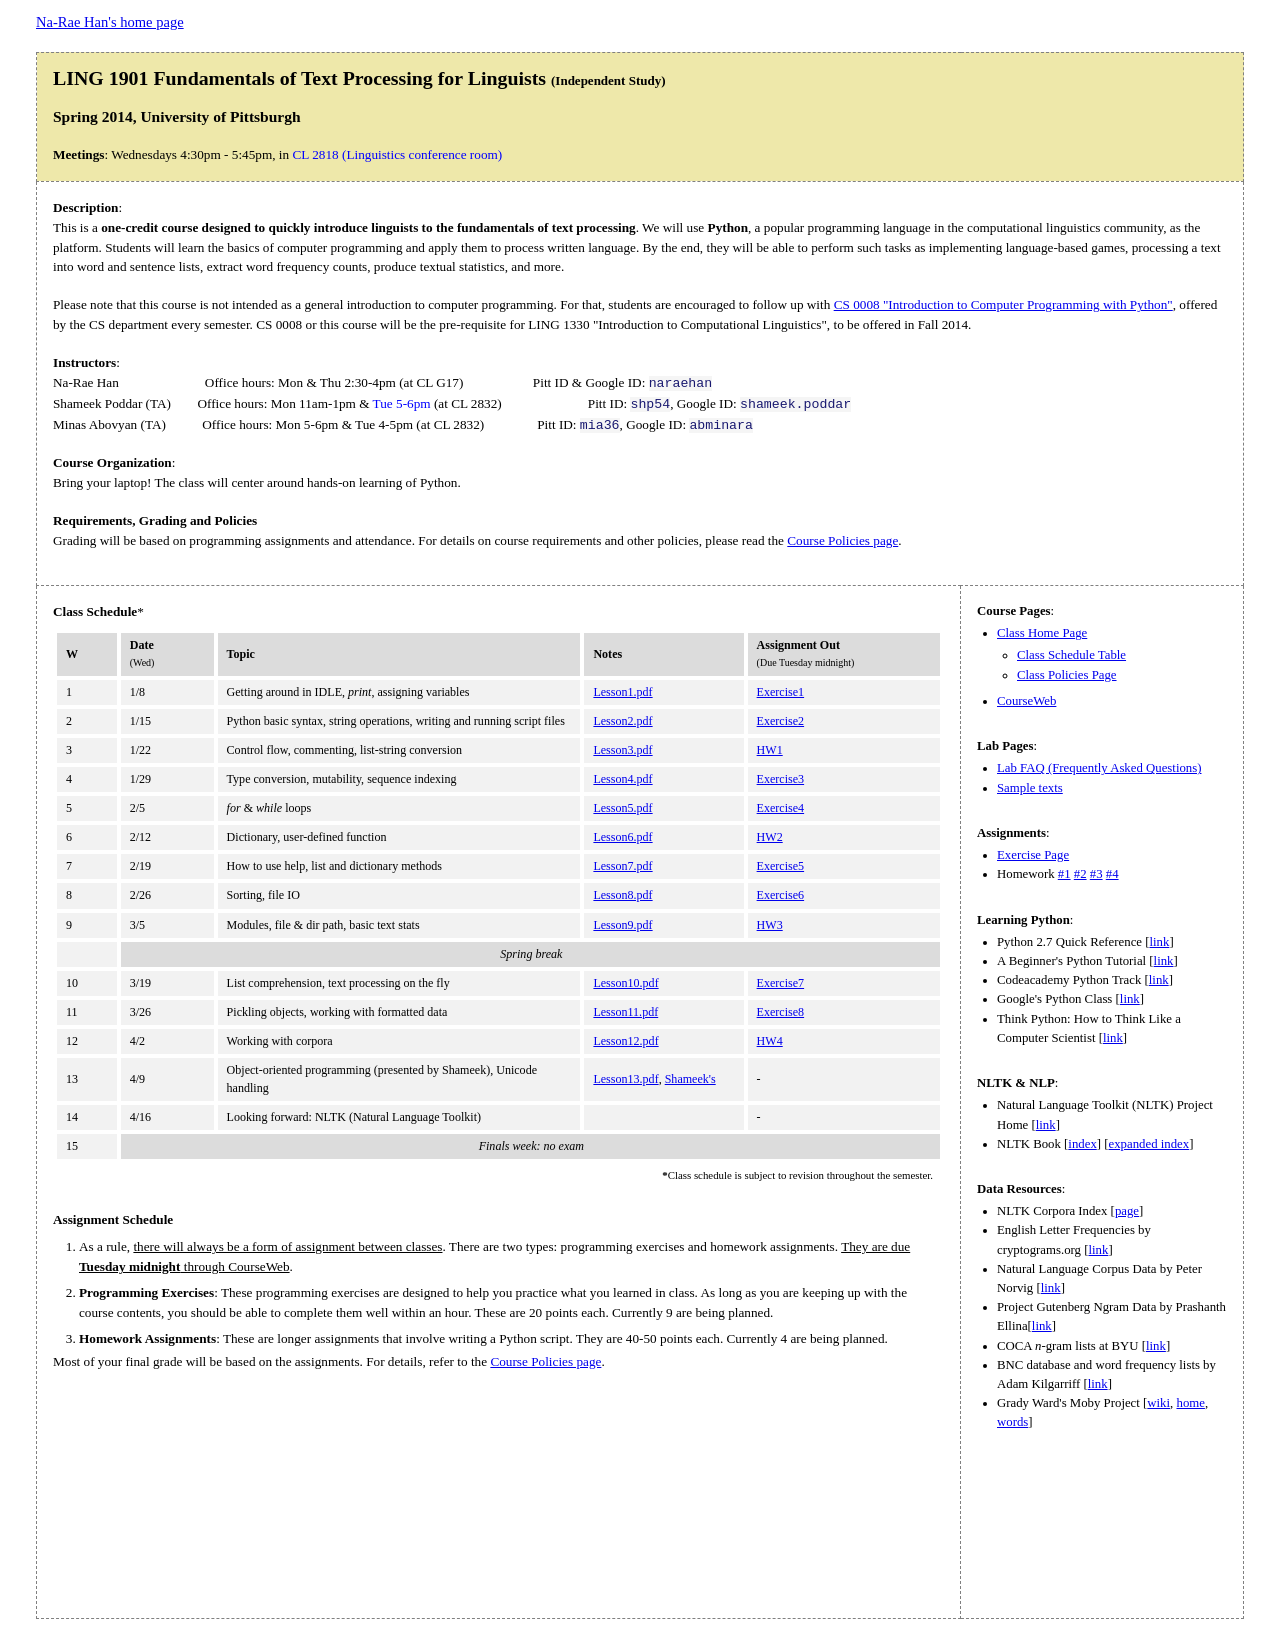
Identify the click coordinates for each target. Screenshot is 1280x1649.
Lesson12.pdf (625, 1041)
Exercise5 (781, 866)
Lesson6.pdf (622, 837)
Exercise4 (781, 808)
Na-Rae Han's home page (110, 22)
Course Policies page (842, 540)
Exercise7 (781, 983)
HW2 (770, 837)
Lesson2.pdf (622, 721)
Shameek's (690, 1079)
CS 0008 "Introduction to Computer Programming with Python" (1003, 304)
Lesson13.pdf (625, 1079)
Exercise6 (781, 895)
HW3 (770, 925)
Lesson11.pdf (625, 1012)
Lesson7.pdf (622, 866)
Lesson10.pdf (625, 983)
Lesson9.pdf (622, 925)
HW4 (770, 1041)
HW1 (770, 750)
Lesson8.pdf (622, 895)
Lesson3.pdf (622, 750)
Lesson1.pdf (622, 692)
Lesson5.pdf (622, 808)
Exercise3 (781, 779)
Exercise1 (781, 692)
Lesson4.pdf (622, 779)
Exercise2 (781, 721)
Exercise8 (781, 1012)
